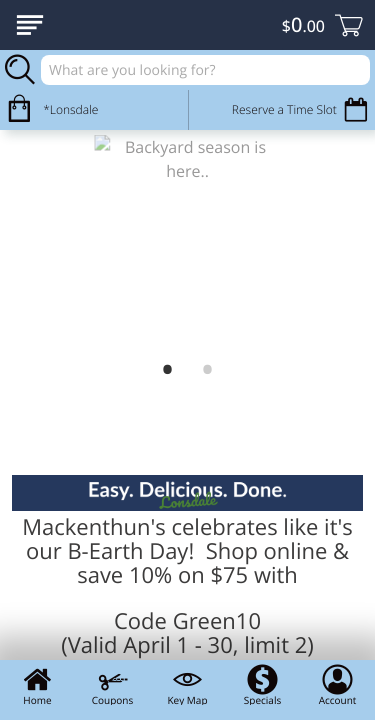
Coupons (112, 685)
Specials (262, 685)
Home (38, 685)
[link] (187, 240)
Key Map (187, 685)
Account (338, 685)
